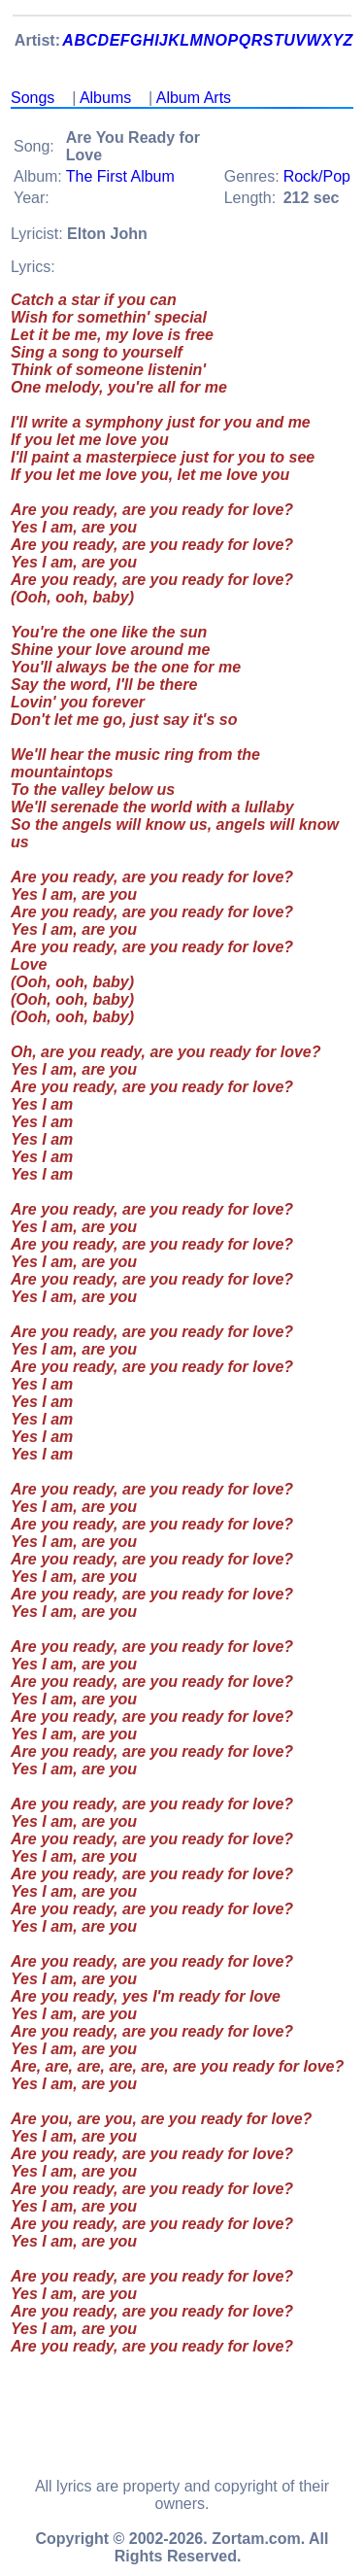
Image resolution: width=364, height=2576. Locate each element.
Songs (32, 97)
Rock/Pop (316, 176)
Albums (105, 97)
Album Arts (193, 97)
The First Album (120, 176)
